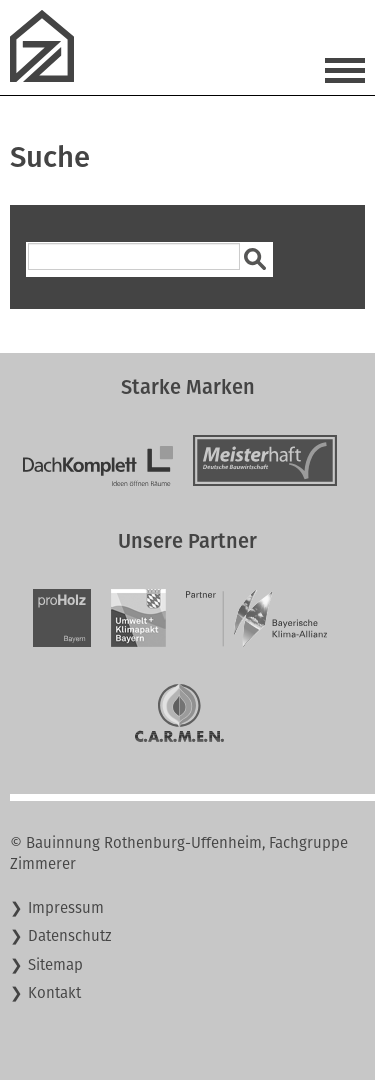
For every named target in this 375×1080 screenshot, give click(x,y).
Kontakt (54, 993)
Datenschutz (70, 936)
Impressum (66, 908)
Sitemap (55, 965)
